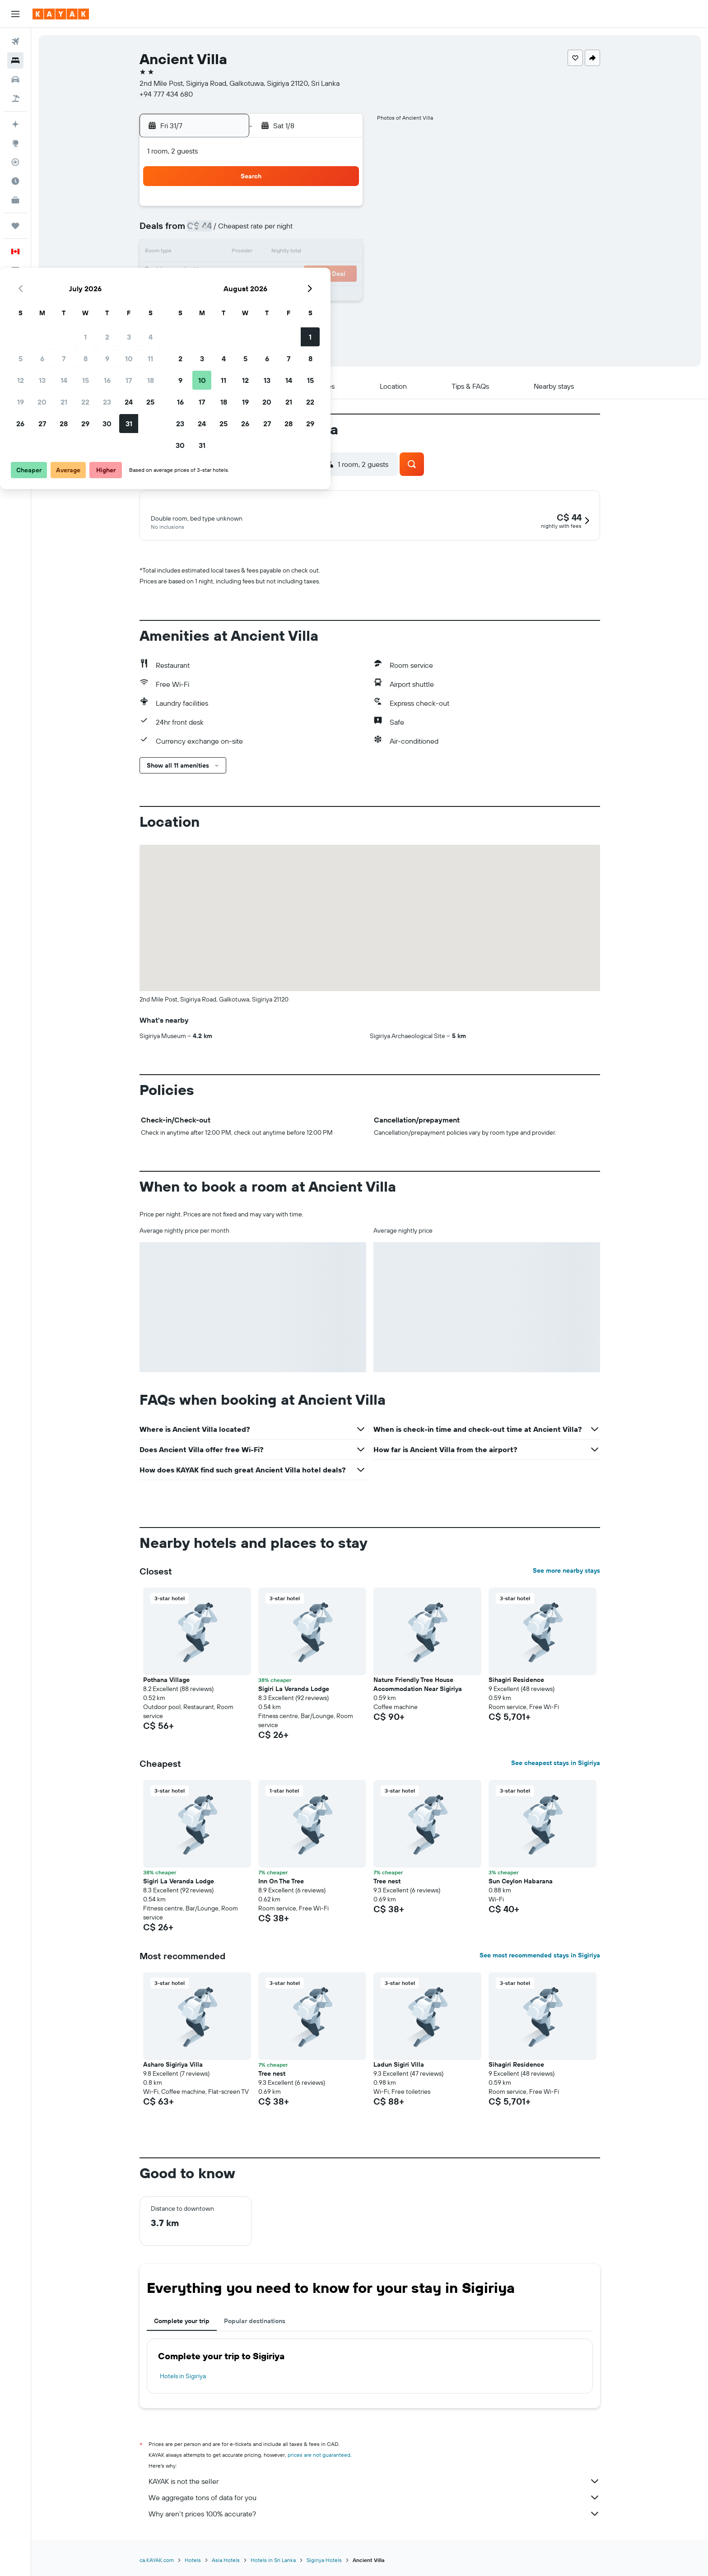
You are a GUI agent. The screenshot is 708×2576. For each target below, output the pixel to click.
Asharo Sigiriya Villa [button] (173, 2066)
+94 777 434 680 (166, 93)
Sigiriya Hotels (324, 2561)
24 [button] (317, 274)
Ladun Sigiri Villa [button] (398, 2066)
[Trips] (15, 226)
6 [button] (231, 231)
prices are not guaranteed (319, 2456)
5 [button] (209, 231)
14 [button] (252, 252)
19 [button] (209, 274)
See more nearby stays (566, 1572)
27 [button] (231, 296)
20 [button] (230, 274)
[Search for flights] (15, 42)
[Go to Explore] (15, 143)
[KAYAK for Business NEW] (15, 200)
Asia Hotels (226, 2561)
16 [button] (296, 252)
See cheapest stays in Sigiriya (555, 1765)
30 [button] (295, 296)
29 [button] (274, 296)
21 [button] (252, 274)
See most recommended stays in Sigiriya (540, 1957)
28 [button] (252, 296)
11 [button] (339, 231)
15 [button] (274, 252)
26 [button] (209, 296)
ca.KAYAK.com (157, 2561)
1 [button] (274, 209)
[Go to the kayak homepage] (61, 14)
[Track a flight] (15, 162)
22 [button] (274, 274)
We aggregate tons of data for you (374, 2499)
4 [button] (339, 209)
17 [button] (317, 252)
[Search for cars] (15, 79)
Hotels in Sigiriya (183, 2378)
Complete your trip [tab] (182, 2323)
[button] (15, 14)
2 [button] (296, 209)
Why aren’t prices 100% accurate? (374, 2515)
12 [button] (209, 252)
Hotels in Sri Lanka (273, 2561)
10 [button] (317, 231)
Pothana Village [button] (166, 1681)
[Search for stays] (15, 60)
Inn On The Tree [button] (281, 1883)
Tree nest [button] (387, 1883)
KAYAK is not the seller (374, 2483)
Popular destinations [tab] (254, 2323)
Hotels (193, 2561)
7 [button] (252, 231)
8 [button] (274, 231)
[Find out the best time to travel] (15, 181)
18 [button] (339, 252)
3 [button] (318, 209)
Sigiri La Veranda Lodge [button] (293, 1690)
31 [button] (317, 296)
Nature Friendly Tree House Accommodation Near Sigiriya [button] (417, 1686)
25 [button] (339, 274)
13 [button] (231, 252)
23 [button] (296, 274)
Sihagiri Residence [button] (516, 1681)
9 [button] (296, 231)
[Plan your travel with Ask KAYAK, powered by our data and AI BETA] (15, 124)
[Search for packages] (15, 98)
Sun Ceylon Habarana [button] (521, 1883)
